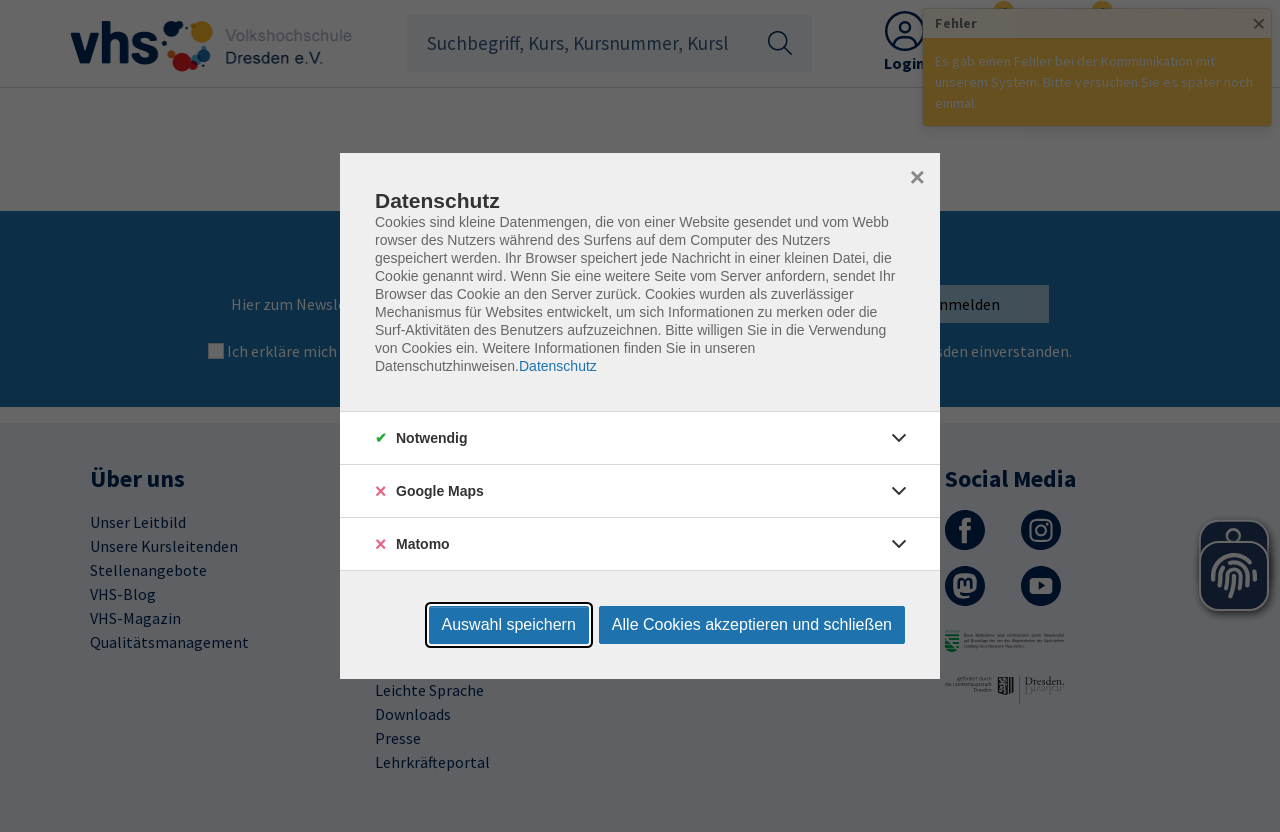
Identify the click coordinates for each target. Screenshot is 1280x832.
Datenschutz (558, 366)
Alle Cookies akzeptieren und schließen (752, 624)
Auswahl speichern (509, 624)
